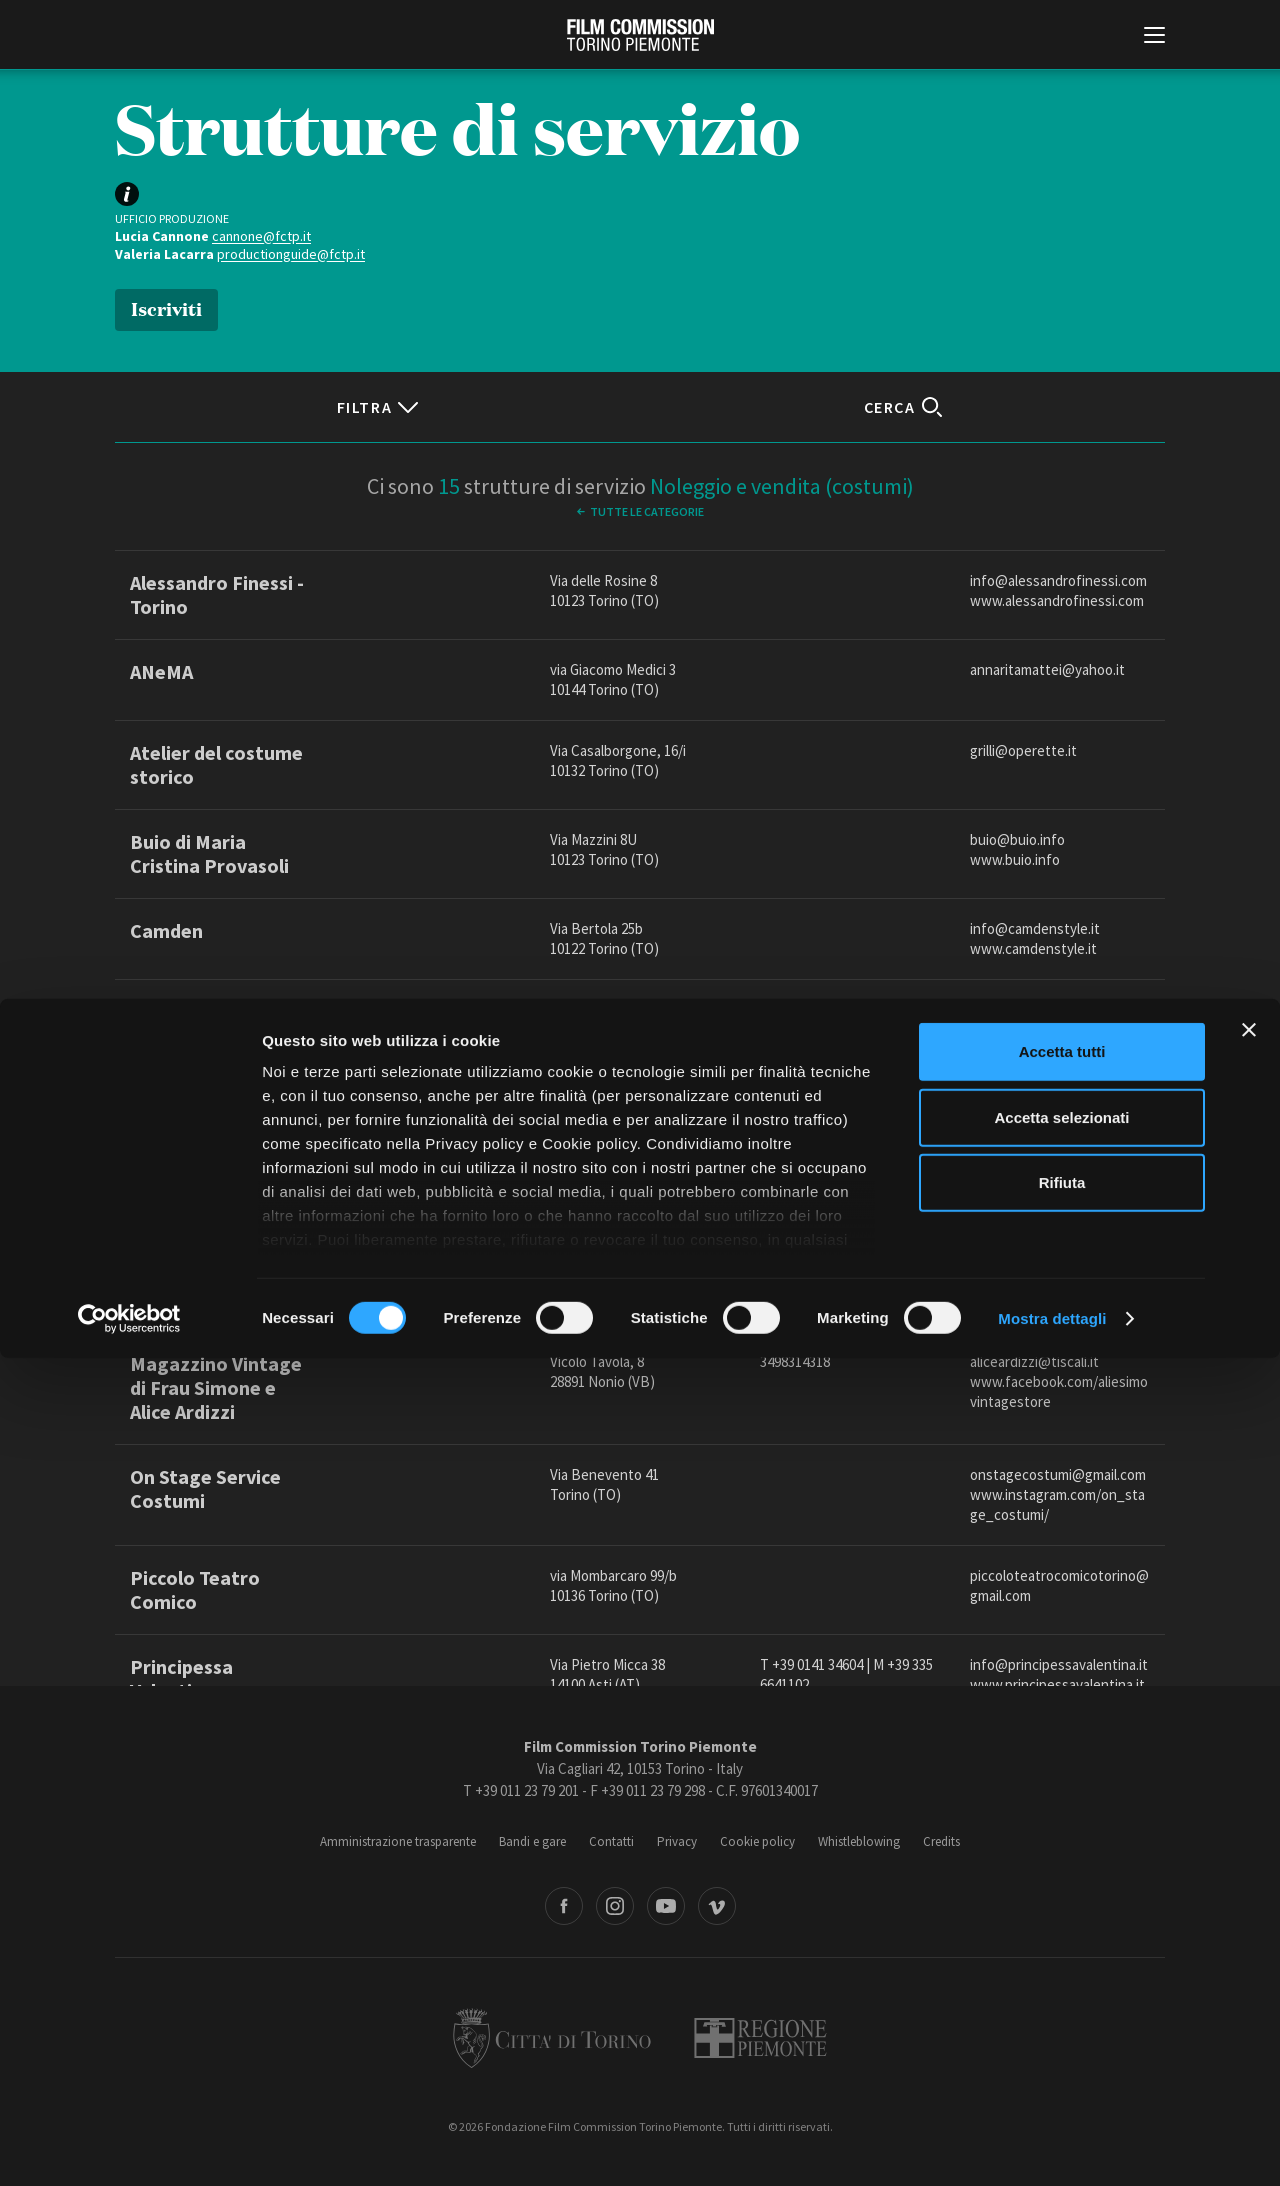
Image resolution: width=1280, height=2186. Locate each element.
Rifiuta (1062, 2011)
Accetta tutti (1062, 1880)
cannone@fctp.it (261, 236)
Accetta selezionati (1061, 1945)
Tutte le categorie (647, 511)
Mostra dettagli (1052, 2146)
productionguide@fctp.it (291, 254)
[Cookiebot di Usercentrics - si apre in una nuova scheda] (129, 2147)
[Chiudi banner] (1249, 1859)
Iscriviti (166, 307)
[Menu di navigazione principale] (1154, 37)
